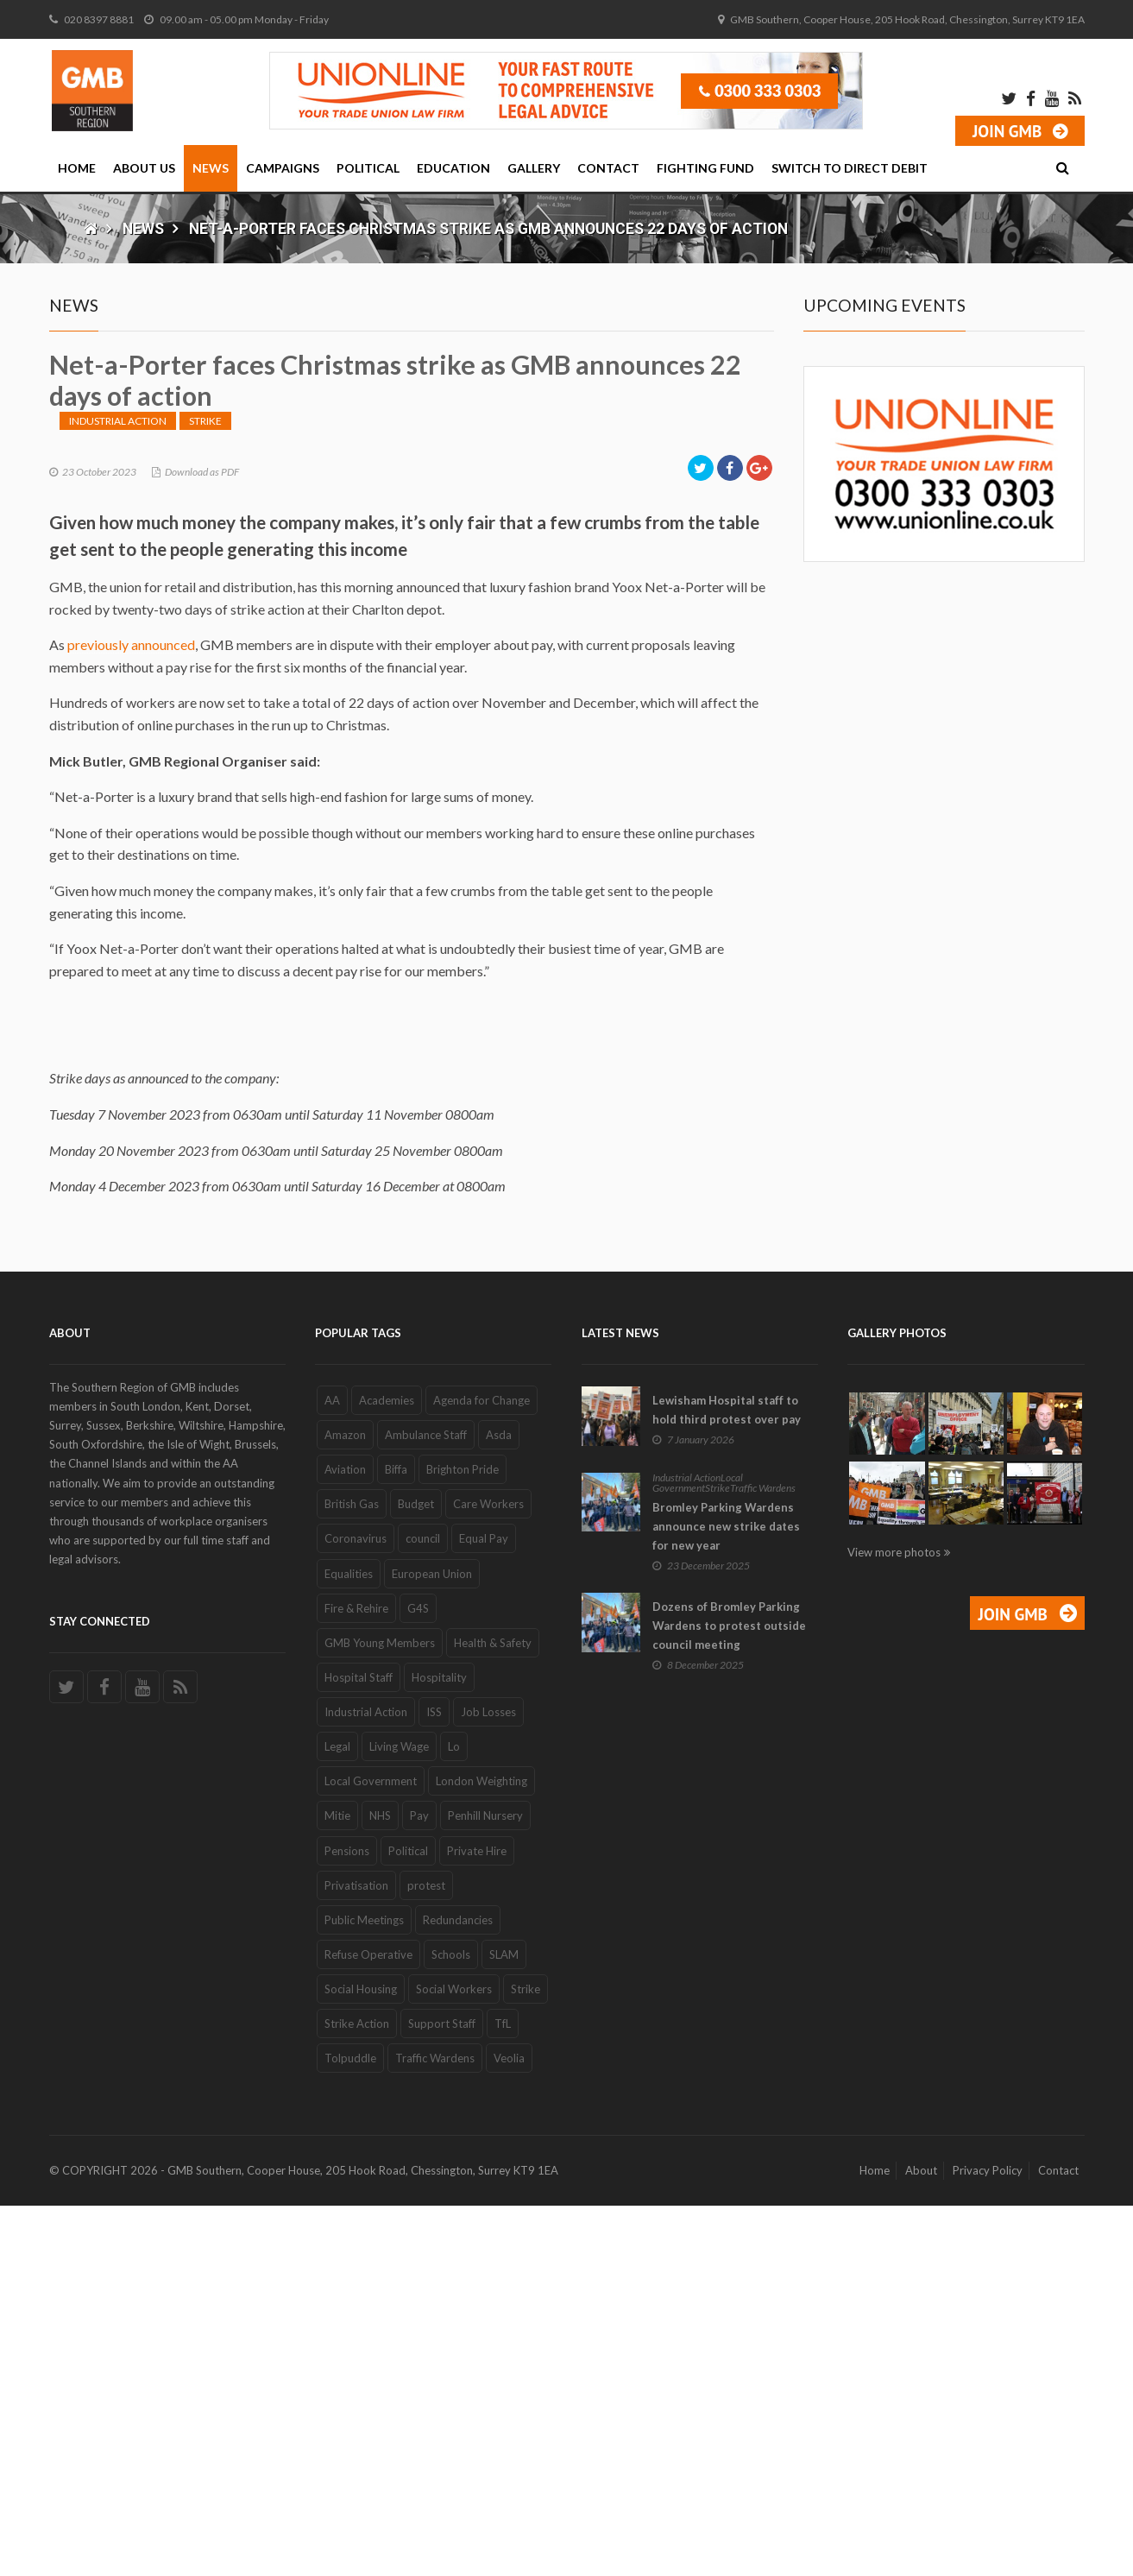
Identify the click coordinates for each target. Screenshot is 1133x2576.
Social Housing (360, 2359)
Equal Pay (483, 1909)
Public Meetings (364, 2290)
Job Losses (488, 2082)
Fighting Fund (705, 168)
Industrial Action (118, 790)
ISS (434, 2082)
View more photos (894, 1922)
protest (426, 2255)
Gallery (533, 168)
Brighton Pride (462, 1840)
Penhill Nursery (485, 2186)
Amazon (345, 1805)
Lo (454, 2117)
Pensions (346, 2220)
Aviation (345, 1840)
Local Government (370, 2151)
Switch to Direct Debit (849, 168)
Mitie (337, 2186)
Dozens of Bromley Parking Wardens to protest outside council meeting (729, 1996)
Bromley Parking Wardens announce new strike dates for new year (726, 1896)
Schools (450, 2325)
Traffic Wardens (435, 2428)
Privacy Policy (988, 2541)
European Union (432, 1943)
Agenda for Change (481, 1770)
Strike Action (356, 2394)
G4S (418, 1978)
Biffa (396, 1840)
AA (332, 1770)
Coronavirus (355, 1909)
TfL (502, 2394)
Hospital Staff (358, 2048)
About (921, 2541)
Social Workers (454, 2359)
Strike (205, 790)
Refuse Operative (368, 2325)
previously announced (131, 1015)
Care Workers (488, 1874)
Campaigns (282, 168)
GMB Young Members (379, 2013)
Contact (608, 168)
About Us (144, 168)
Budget (416, 1874)
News (210, 168)
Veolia (509, 2428)
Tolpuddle (350, 2428)
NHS (380, 2186)
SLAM (504, 2325)
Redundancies (458, 2290)
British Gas (351, 1874)
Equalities (348, 1943)
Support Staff (441, 2394)
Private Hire (477, 2220)
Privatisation (356, 2255)
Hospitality (439, 2048)
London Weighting (481, 2151)
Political (368, 168)
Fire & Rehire (356, 1978)
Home (77, 168)
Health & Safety (493, 2013)
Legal (337, 2117)
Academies (386, 1770)
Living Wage (399, 2117)
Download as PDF (202, 841)
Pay (419, 2186)
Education (453, 168)
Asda (499, 1805)
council (423, 1909)
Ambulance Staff (426, 1805)
